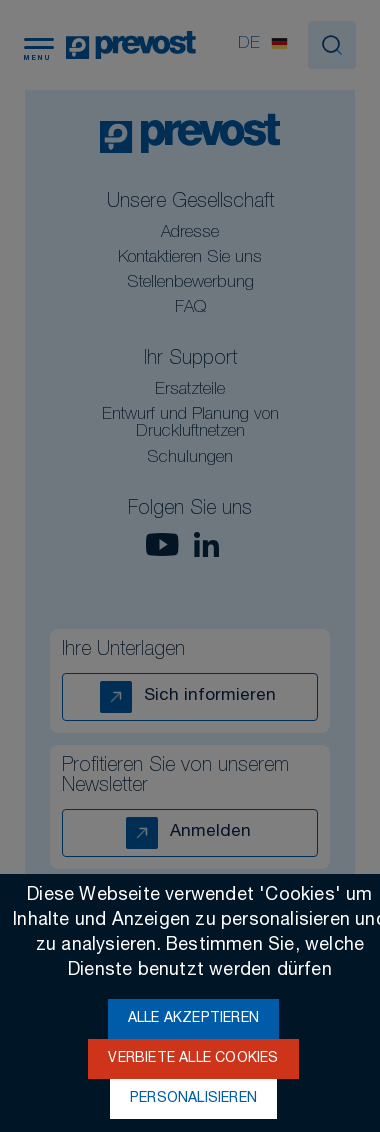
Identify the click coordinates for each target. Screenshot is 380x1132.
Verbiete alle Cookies (193, 1059)
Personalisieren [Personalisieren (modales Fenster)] (193, 1099)
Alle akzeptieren (193, 1019)
